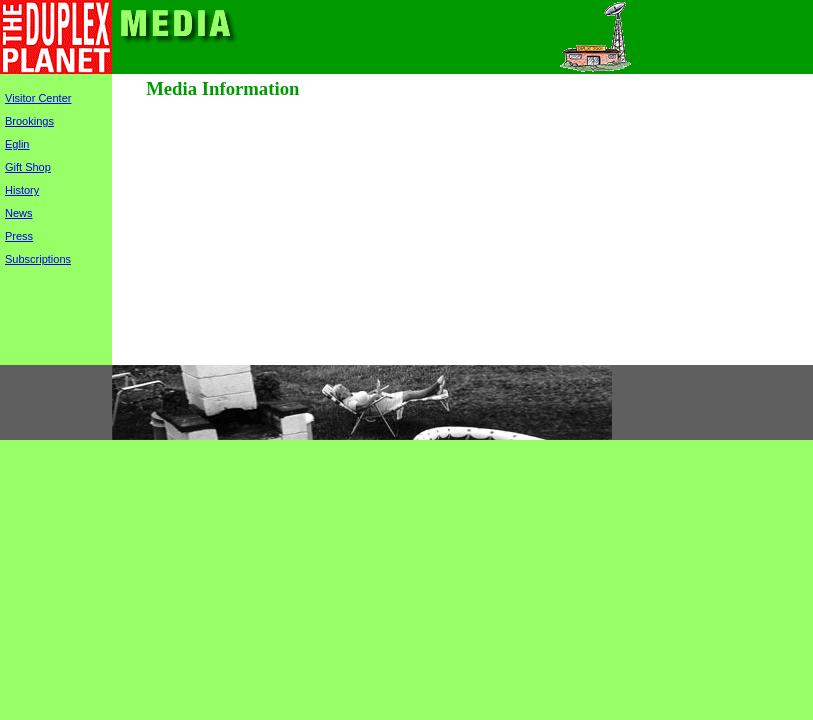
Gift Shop (28, 167)
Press (19, 236)
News (19, 213)
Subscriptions (38, 259)
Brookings (29, 121)
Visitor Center (38, 98)
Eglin (17, 144)
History (22, 190)
